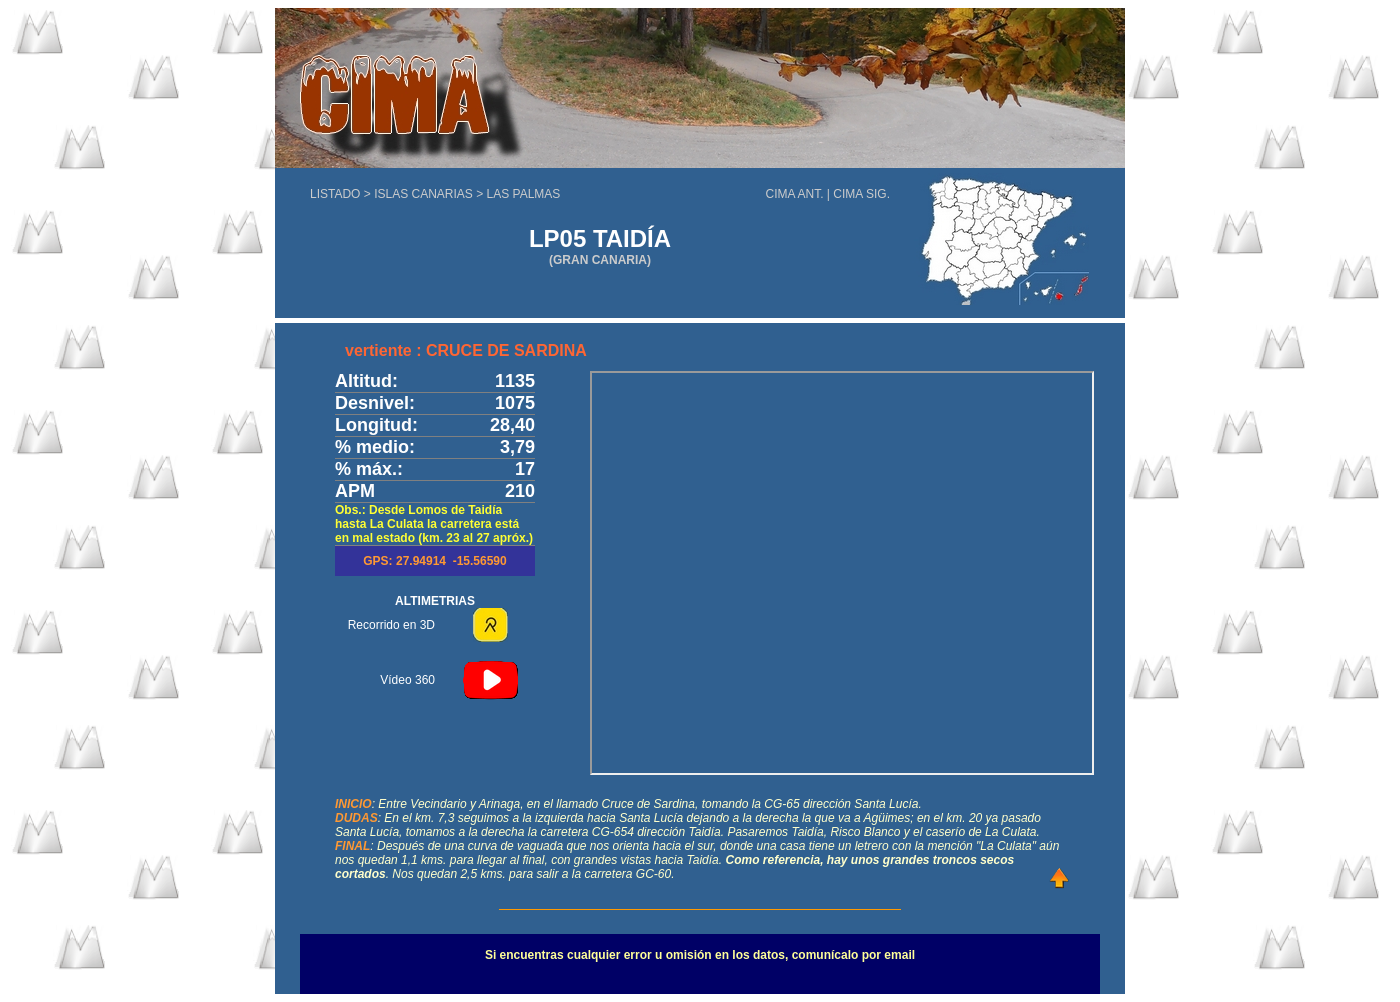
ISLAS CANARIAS (425, 194)
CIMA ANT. (795, 194)
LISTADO (335, 194)
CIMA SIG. (861, 194)
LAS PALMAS (524, 194)
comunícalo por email (853, 955)
